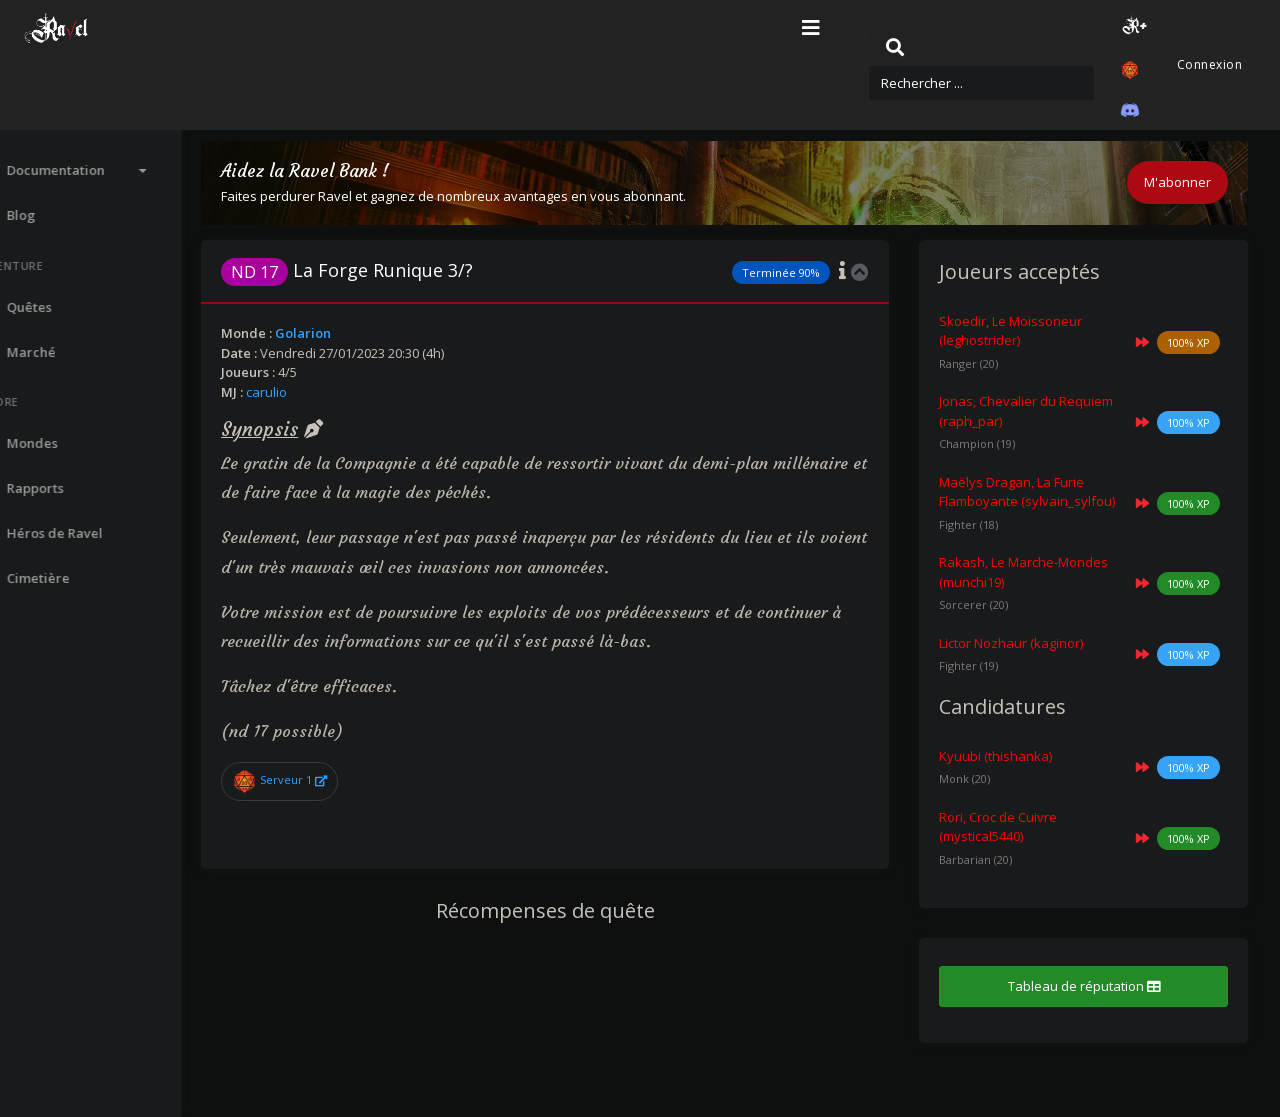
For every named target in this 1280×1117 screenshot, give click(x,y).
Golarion (374, 333)
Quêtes (623, 102)
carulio (337, 392)
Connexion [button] (1207, 28)
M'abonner (1177, 182)
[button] (1047, 29)
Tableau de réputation (1095, 1006)
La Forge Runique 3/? (418, 270)
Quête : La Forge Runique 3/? (762, 102)
